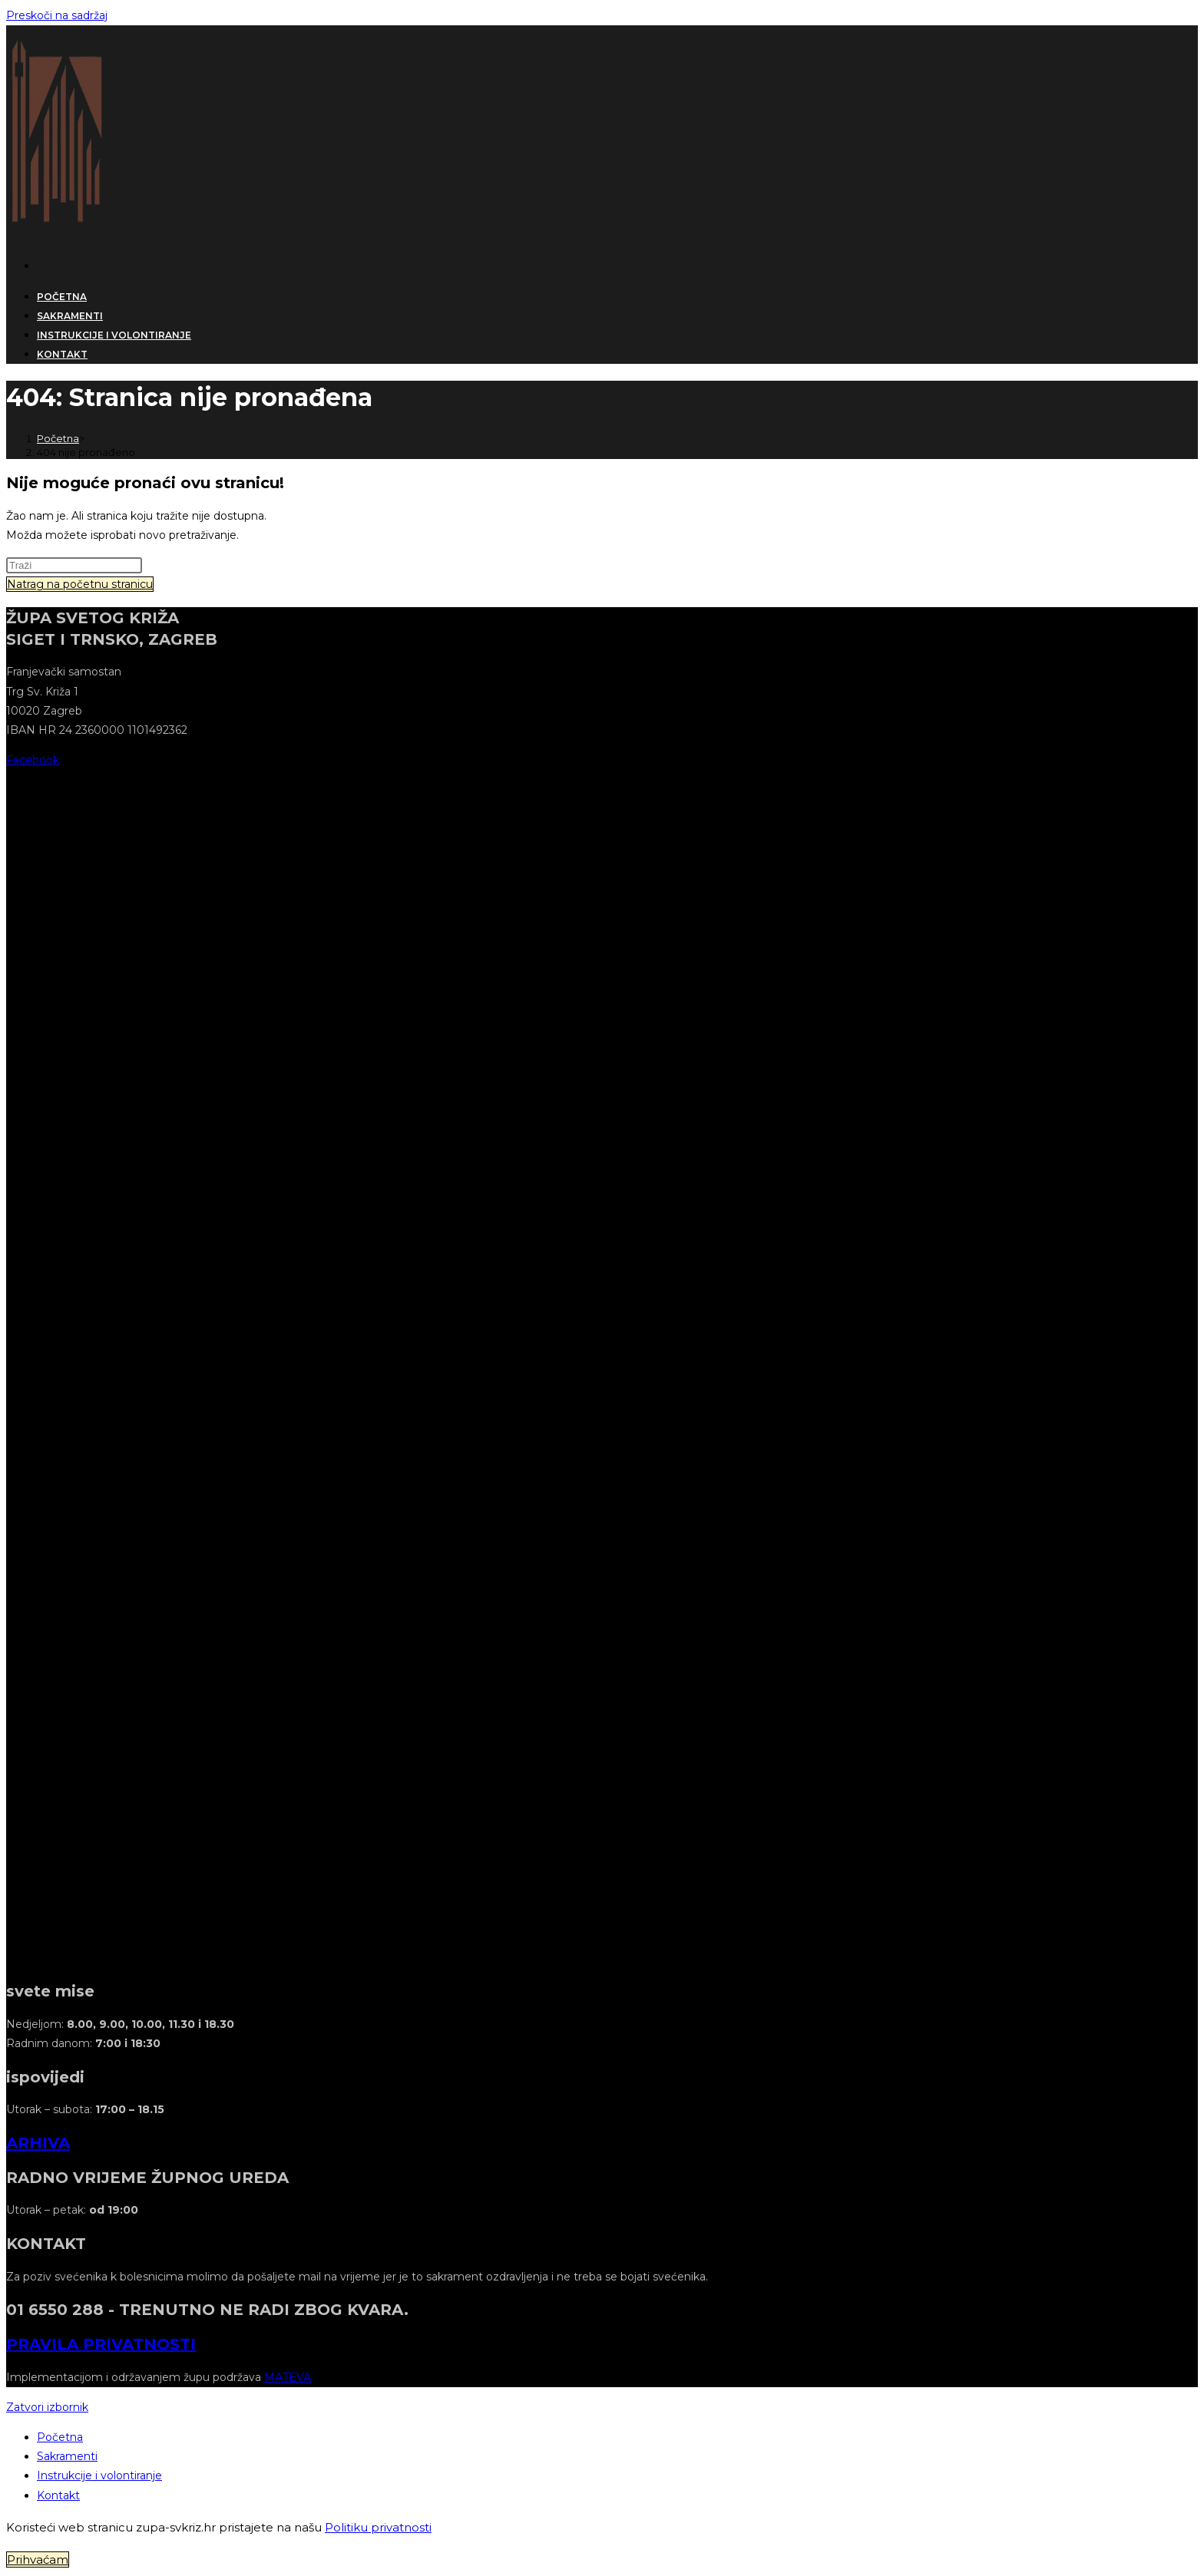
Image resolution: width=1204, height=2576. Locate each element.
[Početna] (58, 438)
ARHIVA (38, 2143)
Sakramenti (67, 2456)
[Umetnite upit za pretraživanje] (74, 565)
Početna (60, 2437)
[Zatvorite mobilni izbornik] (47, 2407)
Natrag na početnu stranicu (80, 584)
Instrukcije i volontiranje (99, 2475)
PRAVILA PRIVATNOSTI (101, 2344)
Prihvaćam (37, 2559)
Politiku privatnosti (378, 2527)
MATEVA (287, 2377)
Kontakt (58, 2495)
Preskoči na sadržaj (57, 15)
